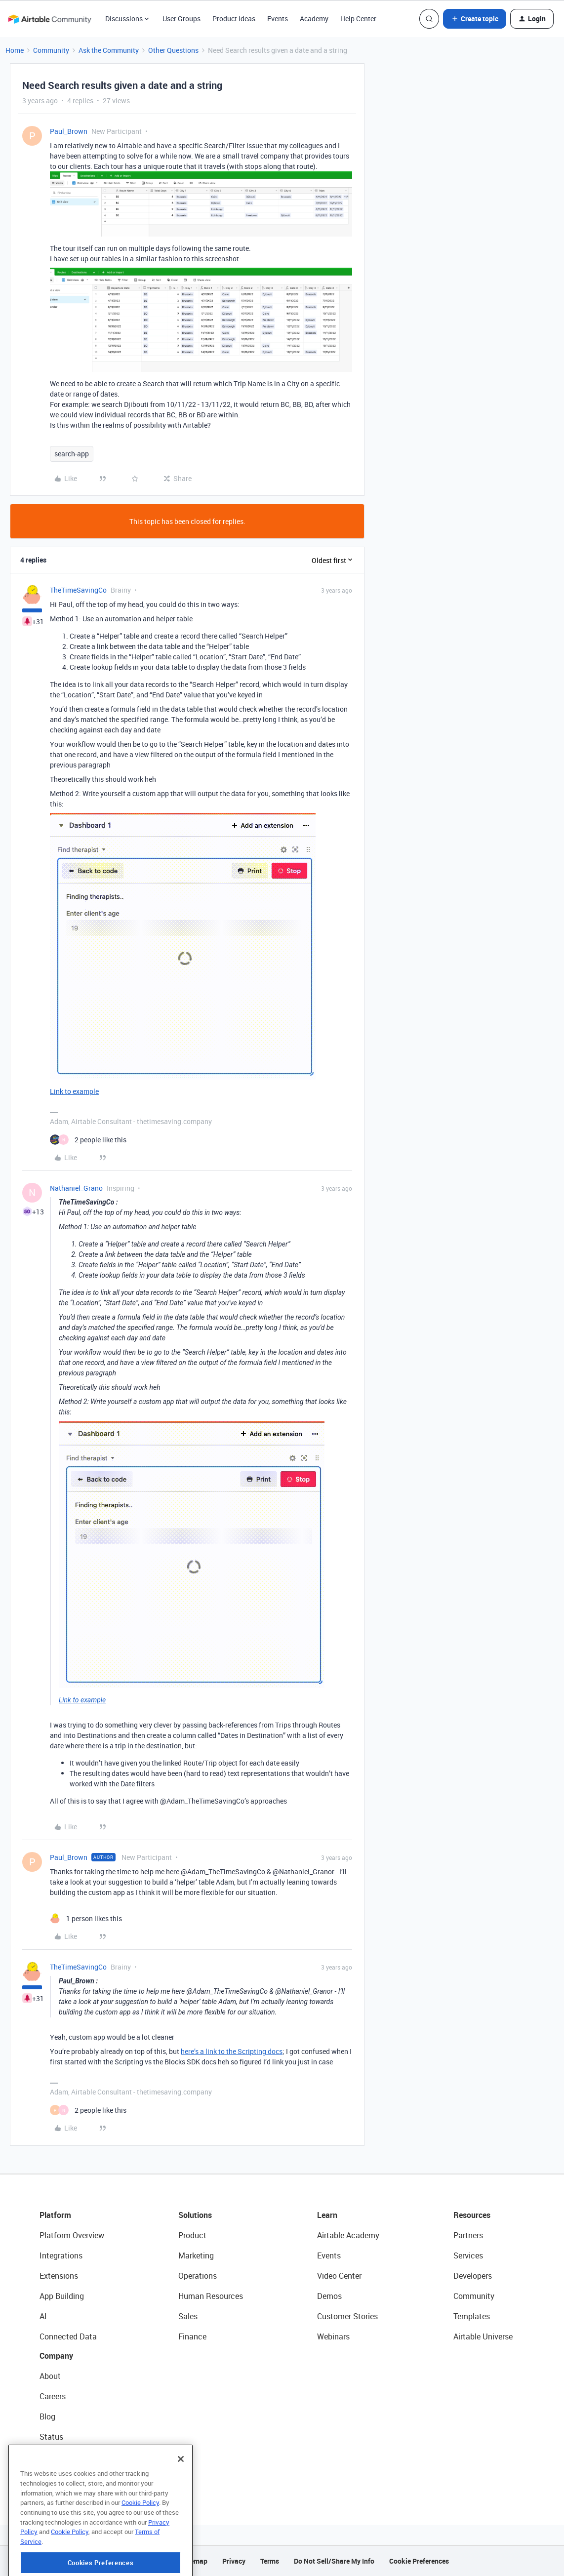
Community (51, 50)
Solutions (195, 2215)
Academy (314, 18)
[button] (474, 19)
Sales (188, 2316)
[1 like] (86, 1918)
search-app (71, 453)
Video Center (339, 2275)
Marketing (196, 2255)
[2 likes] (88, 1139)
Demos (329, 2296)
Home (14, 50)
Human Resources (210, 2296)
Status (51, 2436)
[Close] (181, 2491)
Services (468, 2255)
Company (56, 2355)
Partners (468, 2235)
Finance (192, 2336)
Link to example (74, 1091)
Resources (471, 2215)
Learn (327, 2215)
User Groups (181, 18)
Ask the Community (109, 50)
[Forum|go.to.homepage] (49, 19)
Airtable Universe (483, 2336)
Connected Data (68, 2336)
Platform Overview (72, 2235)
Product (192, 2235)
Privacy (233, 2561)
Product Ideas (233, 18)
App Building (62, 2296)
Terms (269, 2561)
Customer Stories (347, 2316)
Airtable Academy (348, 2235)
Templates (471, 2316)
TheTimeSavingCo (78, 590)
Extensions (59, 2275)
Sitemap (194, 2561)
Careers (53, 2396)
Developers (472, 2275)
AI (43, 2316)
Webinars (333, 2336)
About (50, 2376)
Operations (197, 2275)
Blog (47, 2416)
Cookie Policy (140, 2534)
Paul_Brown (68, 131)
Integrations (61, 2255)
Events (277, 18)
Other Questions (173, 50)
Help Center (358, 18)
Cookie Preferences (419, 2561)
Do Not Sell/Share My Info (334, 2561)
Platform (55, 2215)
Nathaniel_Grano (76, 1188)
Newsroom (58, 2457)
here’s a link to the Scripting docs (231, 2051)
